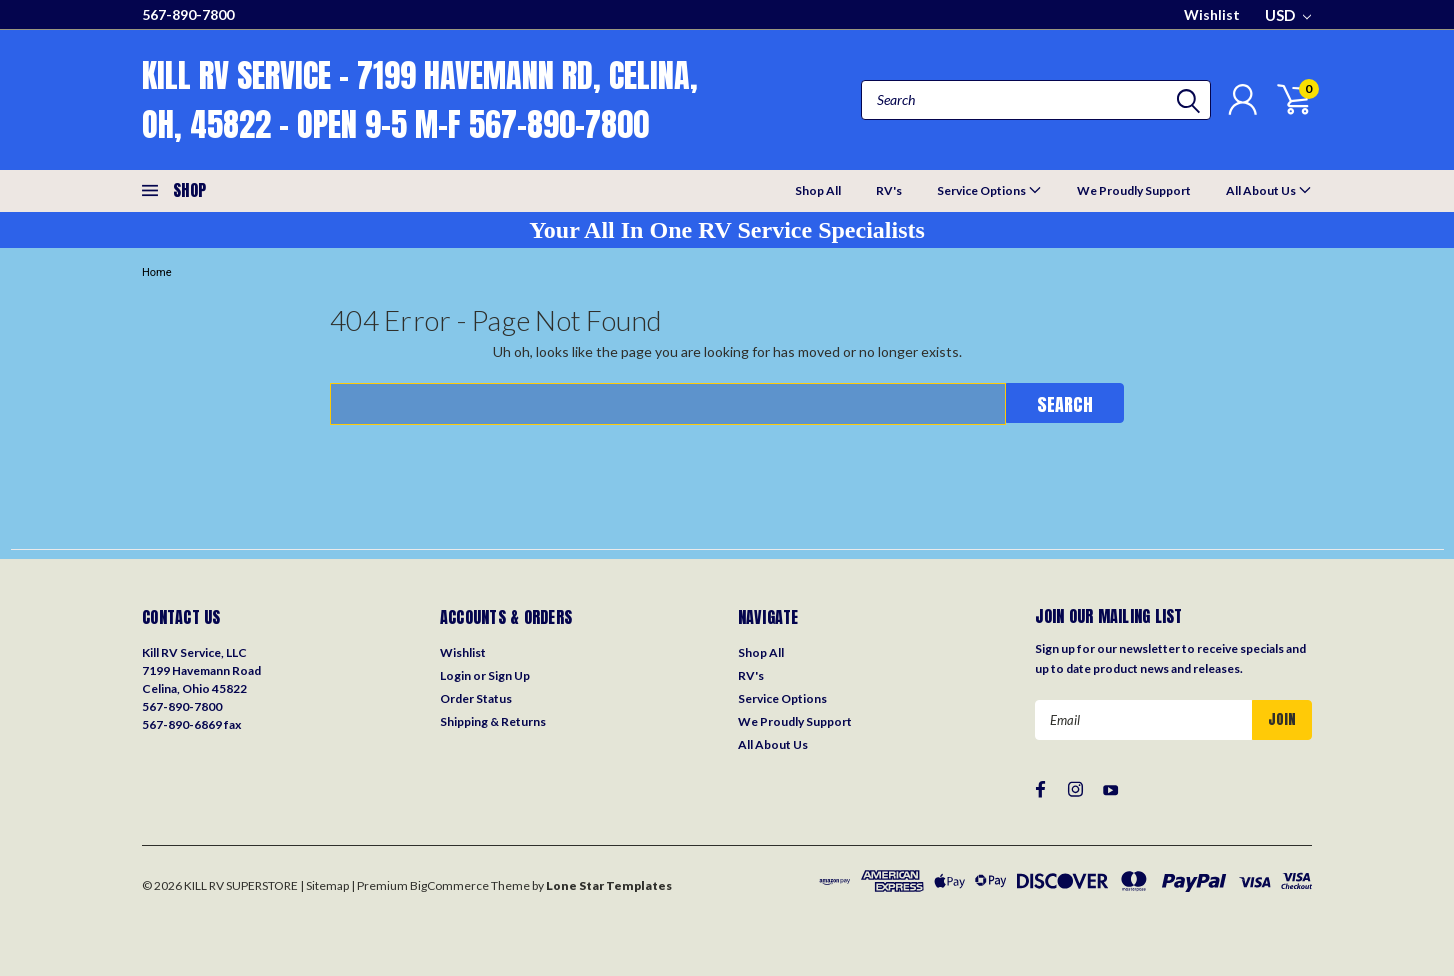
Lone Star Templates (609, 885)
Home (157, 272)
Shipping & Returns (493, 721)
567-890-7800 (188, 14)
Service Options (989, 189)
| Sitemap (324, 885)
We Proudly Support (1134, 190)
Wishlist (1212, 14)
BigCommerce (449, 885)
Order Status (476, 698)
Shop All (818, 190)
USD (1288, 15)
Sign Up (509, 675)
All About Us (1269, 189)
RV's (889, 190)
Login (455, 675)
